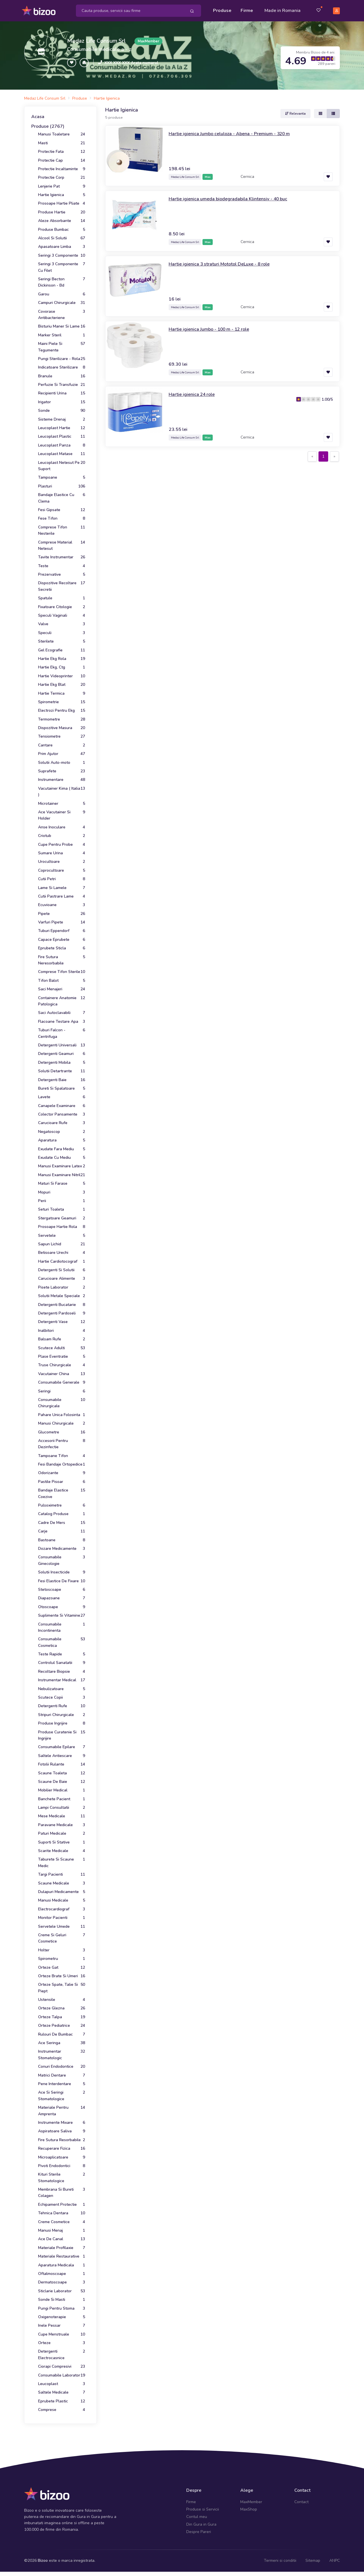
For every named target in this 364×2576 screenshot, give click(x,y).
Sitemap (312, 2557)
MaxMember (251, 2499)
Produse (222, 9)
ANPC (334, 2557)
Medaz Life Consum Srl (96, 38)
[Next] (334, 454)
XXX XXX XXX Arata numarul (131, 60)
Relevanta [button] (295, 111)
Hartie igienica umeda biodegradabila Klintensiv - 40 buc (234, 196)
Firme (247, 9)
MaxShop (248, 2506)
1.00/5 (327, 396)
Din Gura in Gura (201, 2521)
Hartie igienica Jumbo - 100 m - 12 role (214, 326)
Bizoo (43, 2557)
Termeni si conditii (280, 2557)
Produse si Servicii (202, 2506)
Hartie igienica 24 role (194, 391)
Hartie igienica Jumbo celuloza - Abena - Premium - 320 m (236, 130)
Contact (301, 2499)
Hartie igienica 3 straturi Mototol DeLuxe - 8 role (225, 261)
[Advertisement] (222, 505)
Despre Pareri (198, 2529)
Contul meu (196, 2514)
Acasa (37, 114)
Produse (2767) (47, 124)
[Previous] (312, 454)
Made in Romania (282, 9)
